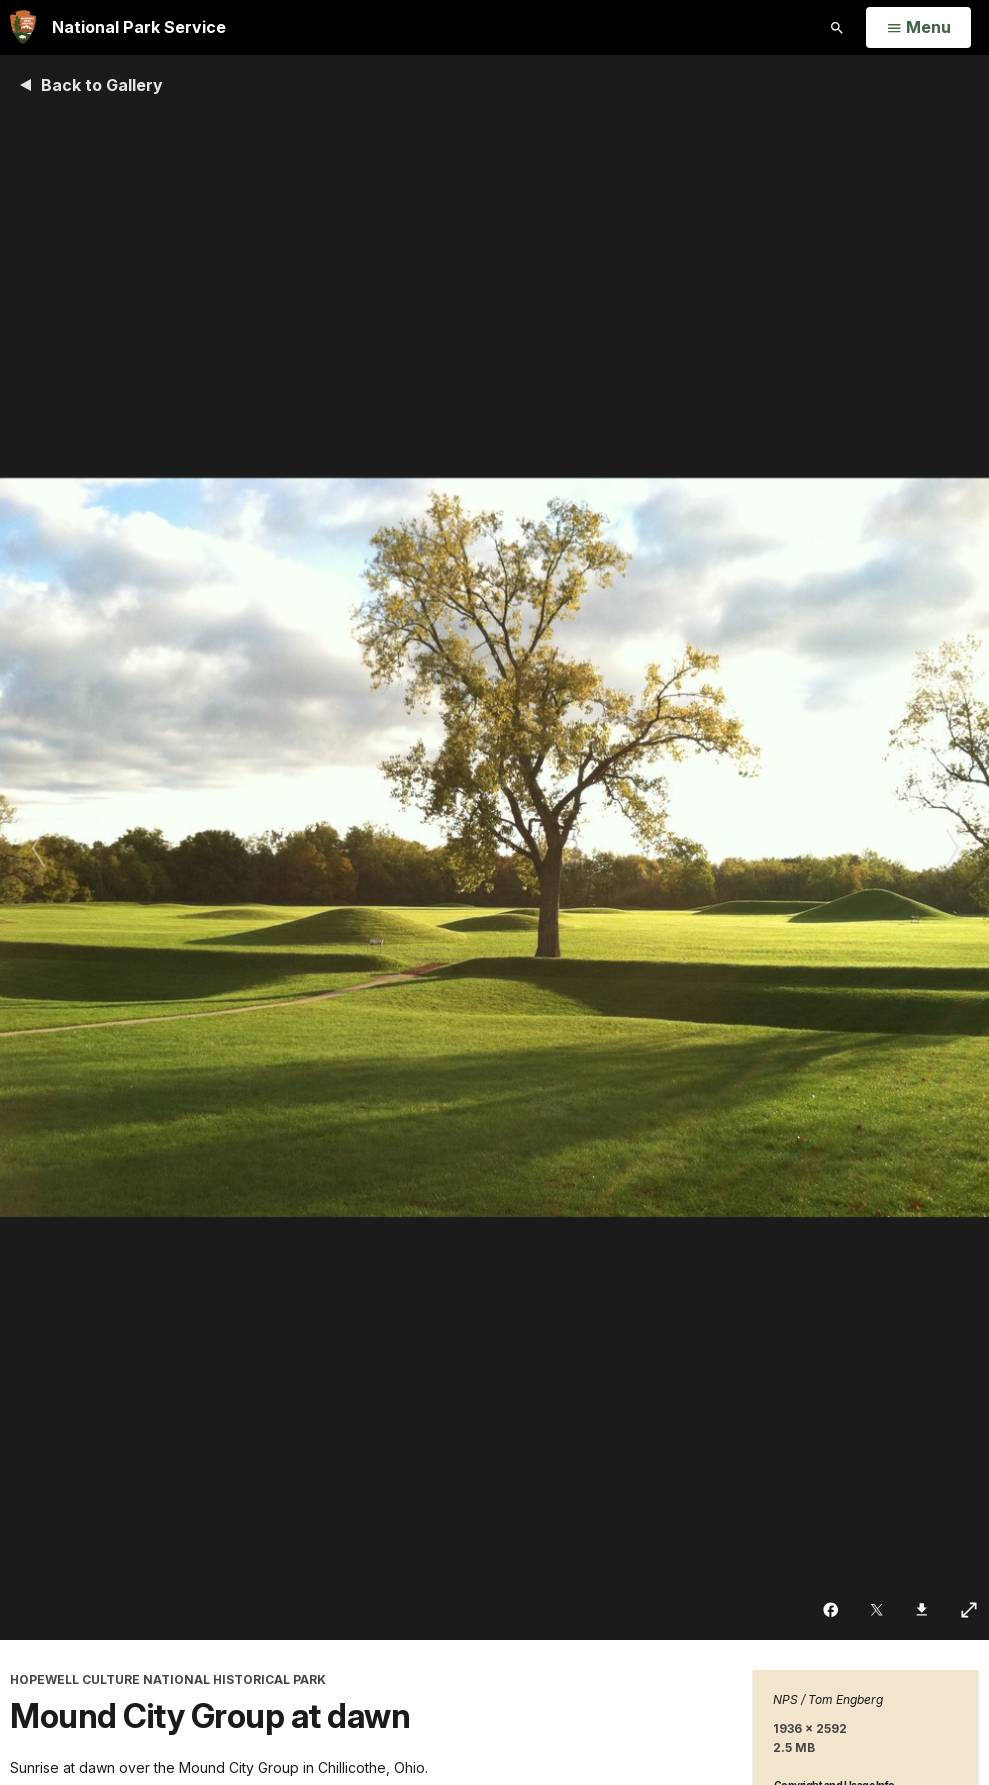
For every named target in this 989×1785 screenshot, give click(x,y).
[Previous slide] (37, 847)
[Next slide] (951, 847)
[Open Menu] (918, 28)
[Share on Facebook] (832, 1610)
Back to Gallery (102, 85)
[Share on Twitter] (878, 1610)
